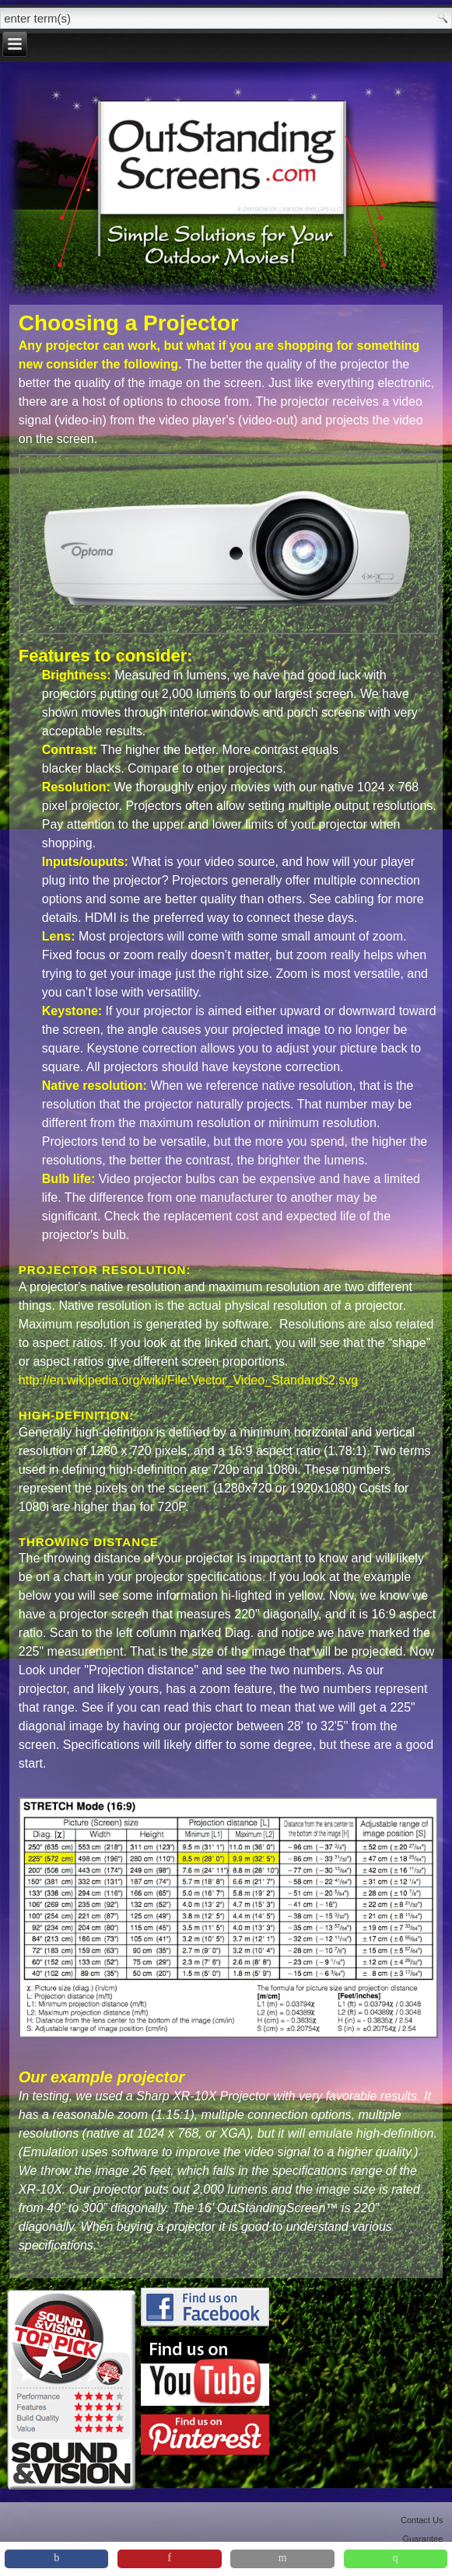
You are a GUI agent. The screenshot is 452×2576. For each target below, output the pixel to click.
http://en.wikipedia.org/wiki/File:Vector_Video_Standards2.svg (188, 1380)
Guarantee (422, 2538)
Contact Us (422, 2520)
